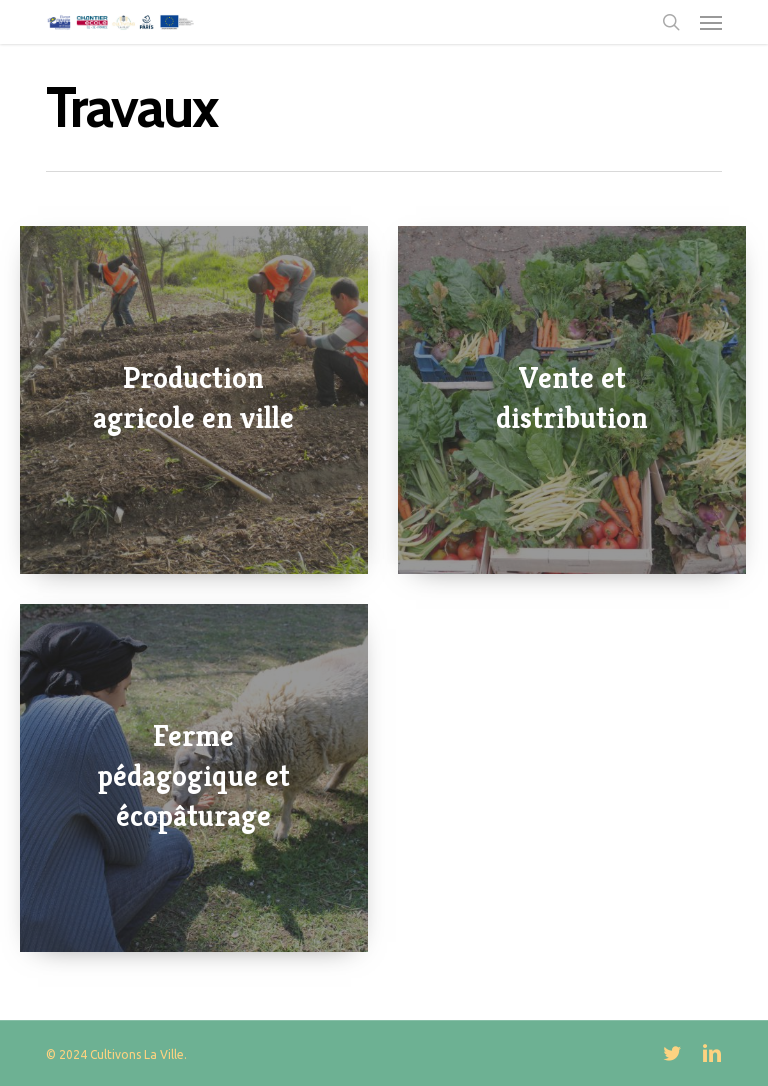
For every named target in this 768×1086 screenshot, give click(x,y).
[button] (711, 22)
